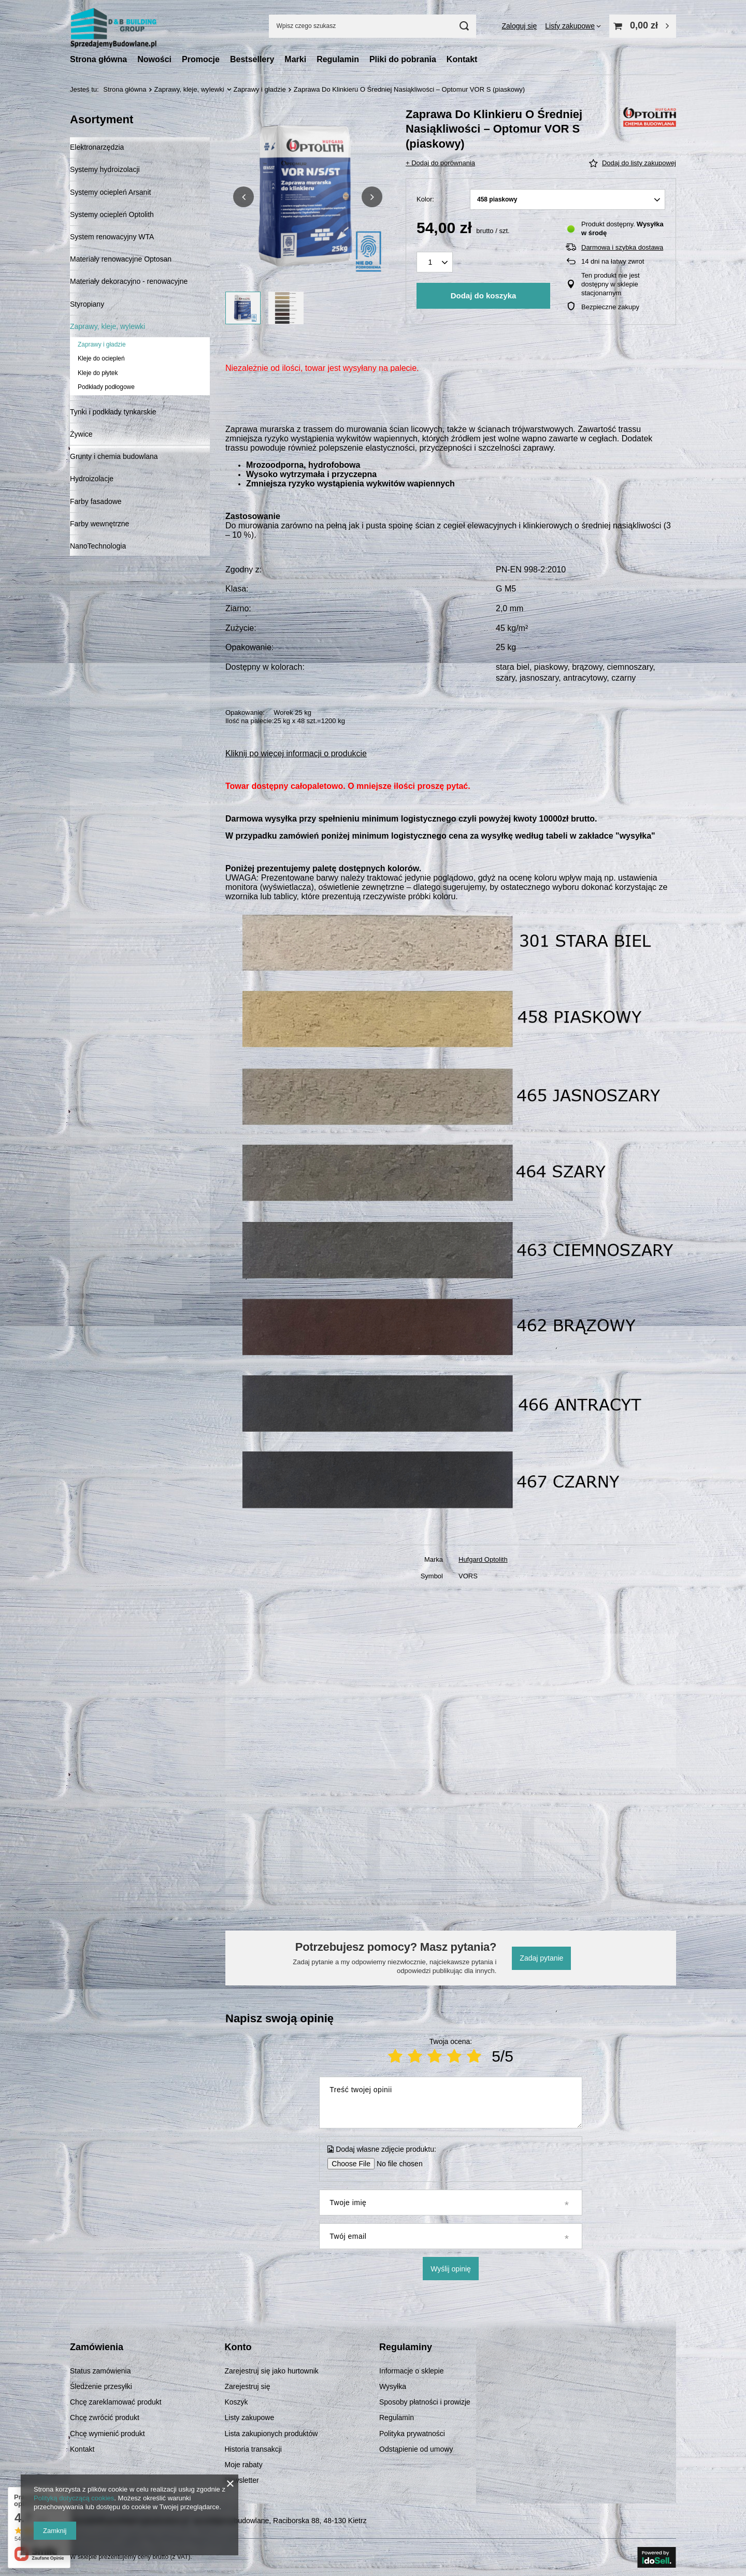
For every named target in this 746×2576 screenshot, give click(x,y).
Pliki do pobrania (402, 59)
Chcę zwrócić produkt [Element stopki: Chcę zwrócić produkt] (104, 2417)
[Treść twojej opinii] (450, 2102)
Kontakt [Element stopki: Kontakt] (82, 2449)
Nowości (154, 59)
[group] (307, 196)
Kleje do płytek (98, 373)
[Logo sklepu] (113, 26)
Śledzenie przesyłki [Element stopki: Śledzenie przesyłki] (101, 2386)
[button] (243, 196)
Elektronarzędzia (97, 147)
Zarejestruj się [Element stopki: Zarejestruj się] (247, 2386)
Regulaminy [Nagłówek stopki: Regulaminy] (405, 2347)
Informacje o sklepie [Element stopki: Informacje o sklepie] (411, 2371)
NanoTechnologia (98, 546)
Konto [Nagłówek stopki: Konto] (238, 2347)
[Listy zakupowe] (573, 26)
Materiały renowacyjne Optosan (120, 259)
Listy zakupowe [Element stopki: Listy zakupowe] (250, 2417)
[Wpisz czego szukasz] (372, 26)
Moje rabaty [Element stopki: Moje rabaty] (244, 2464)
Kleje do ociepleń (101, 358)
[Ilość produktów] (435, 262)
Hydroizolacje (91, 478)
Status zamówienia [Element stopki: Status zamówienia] (100, 2371)
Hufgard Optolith (483, 1559)
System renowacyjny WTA (112, 237)
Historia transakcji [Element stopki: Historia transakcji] (253, 2449)
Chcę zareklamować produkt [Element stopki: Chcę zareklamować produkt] (116, 2402)
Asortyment (101, 119)
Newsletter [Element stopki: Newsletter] (242, 2480)
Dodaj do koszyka (484, 295)
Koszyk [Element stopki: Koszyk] (236, 2402)
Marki (295, 59)
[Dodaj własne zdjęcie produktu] (396, 2163)
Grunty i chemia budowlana (114, 456)
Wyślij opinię (451, 2269)
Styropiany (87, 304)
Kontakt (462, 59)
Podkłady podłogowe (106, 387)
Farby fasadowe (96, 501)
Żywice (81, 434)
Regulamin (338, 59)
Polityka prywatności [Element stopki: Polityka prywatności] (412, 2433)
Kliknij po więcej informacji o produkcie (296, 753)
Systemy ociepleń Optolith (112, 214)
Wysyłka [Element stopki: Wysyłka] (392, 2386)
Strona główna (98, 59)
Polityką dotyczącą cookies (74, 2498)
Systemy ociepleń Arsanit (110, 192)
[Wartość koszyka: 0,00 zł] (642, 26)
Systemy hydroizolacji (105, 169)
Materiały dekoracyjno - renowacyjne (129, 281)
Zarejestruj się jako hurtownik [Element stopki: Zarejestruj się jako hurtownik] (272, 2371)
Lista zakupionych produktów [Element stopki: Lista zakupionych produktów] (271, 2433)
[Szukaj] (464, 26)
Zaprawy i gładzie (260, 89)
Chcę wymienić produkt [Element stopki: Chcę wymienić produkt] (107, 2433)
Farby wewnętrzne (99, 524)
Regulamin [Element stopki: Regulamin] (396, 2417)
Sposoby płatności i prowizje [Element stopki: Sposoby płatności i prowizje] (424, 2402)
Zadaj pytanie (541, 1958)
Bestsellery (252, 59)
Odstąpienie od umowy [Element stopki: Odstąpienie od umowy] (416, 2449)
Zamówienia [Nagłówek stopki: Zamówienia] (96, 2347)
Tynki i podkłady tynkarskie (113, 412)
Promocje (201, 59)
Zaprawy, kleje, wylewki (189, 89)
